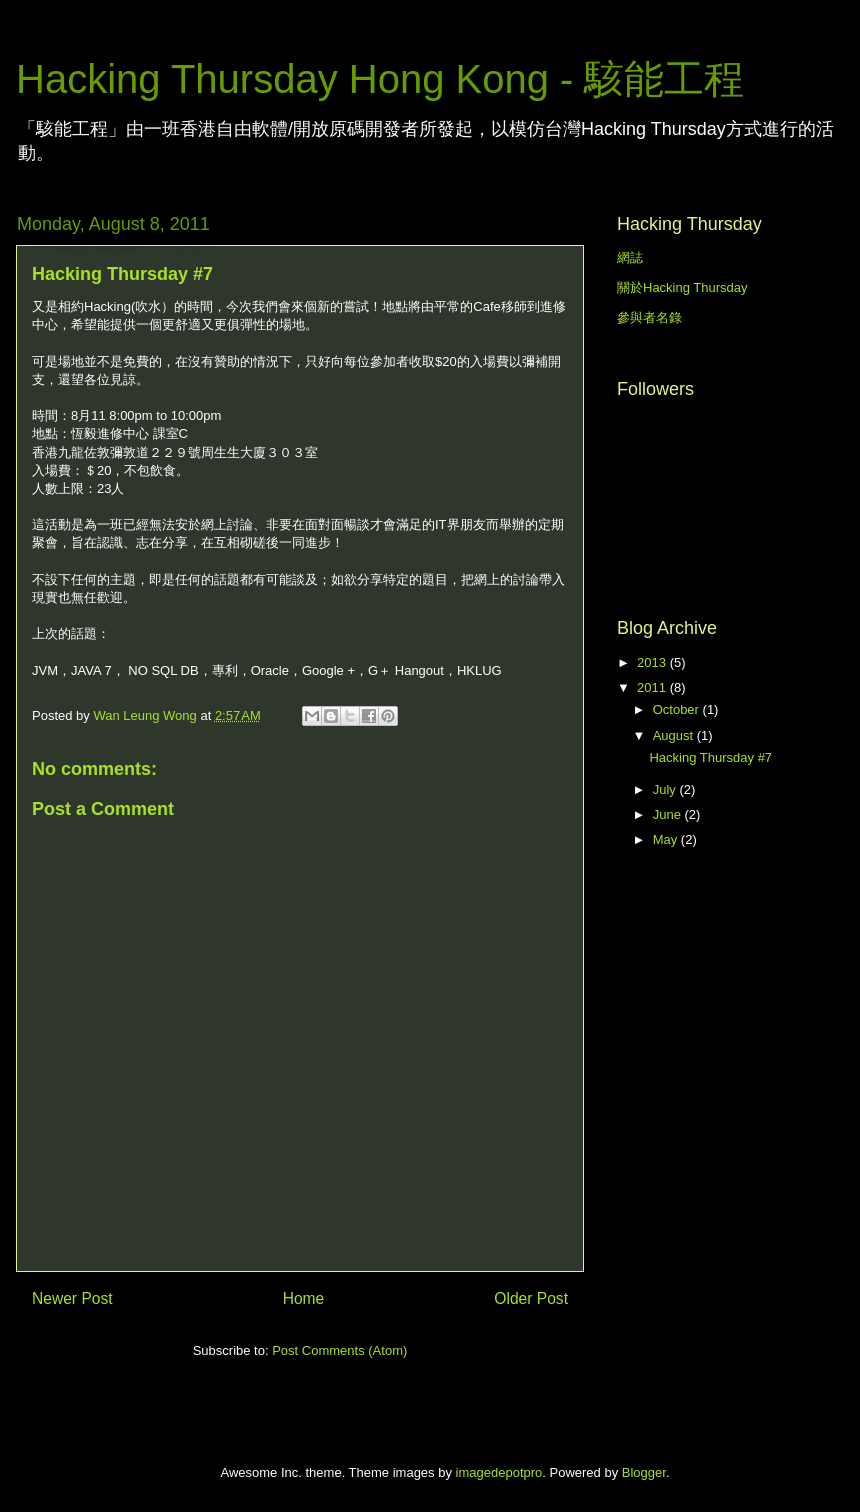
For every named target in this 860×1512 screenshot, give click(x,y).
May (667, 839)
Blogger (644, 1472)
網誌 (630, 257)
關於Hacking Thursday (682, 287)
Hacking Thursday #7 (710, 757)
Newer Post (72, 1298)
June (669, 814)
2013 (653, 662)
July (666, 789)
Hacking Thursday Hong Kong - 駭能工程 (380, 79)
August (675, 735)
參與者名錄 (649, 317)
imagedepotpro (499, 1472)
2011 (653, 687)
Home (304, 1298)
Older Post (531, 1298)
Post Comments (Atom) (339, 1350)
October (678, 709)
